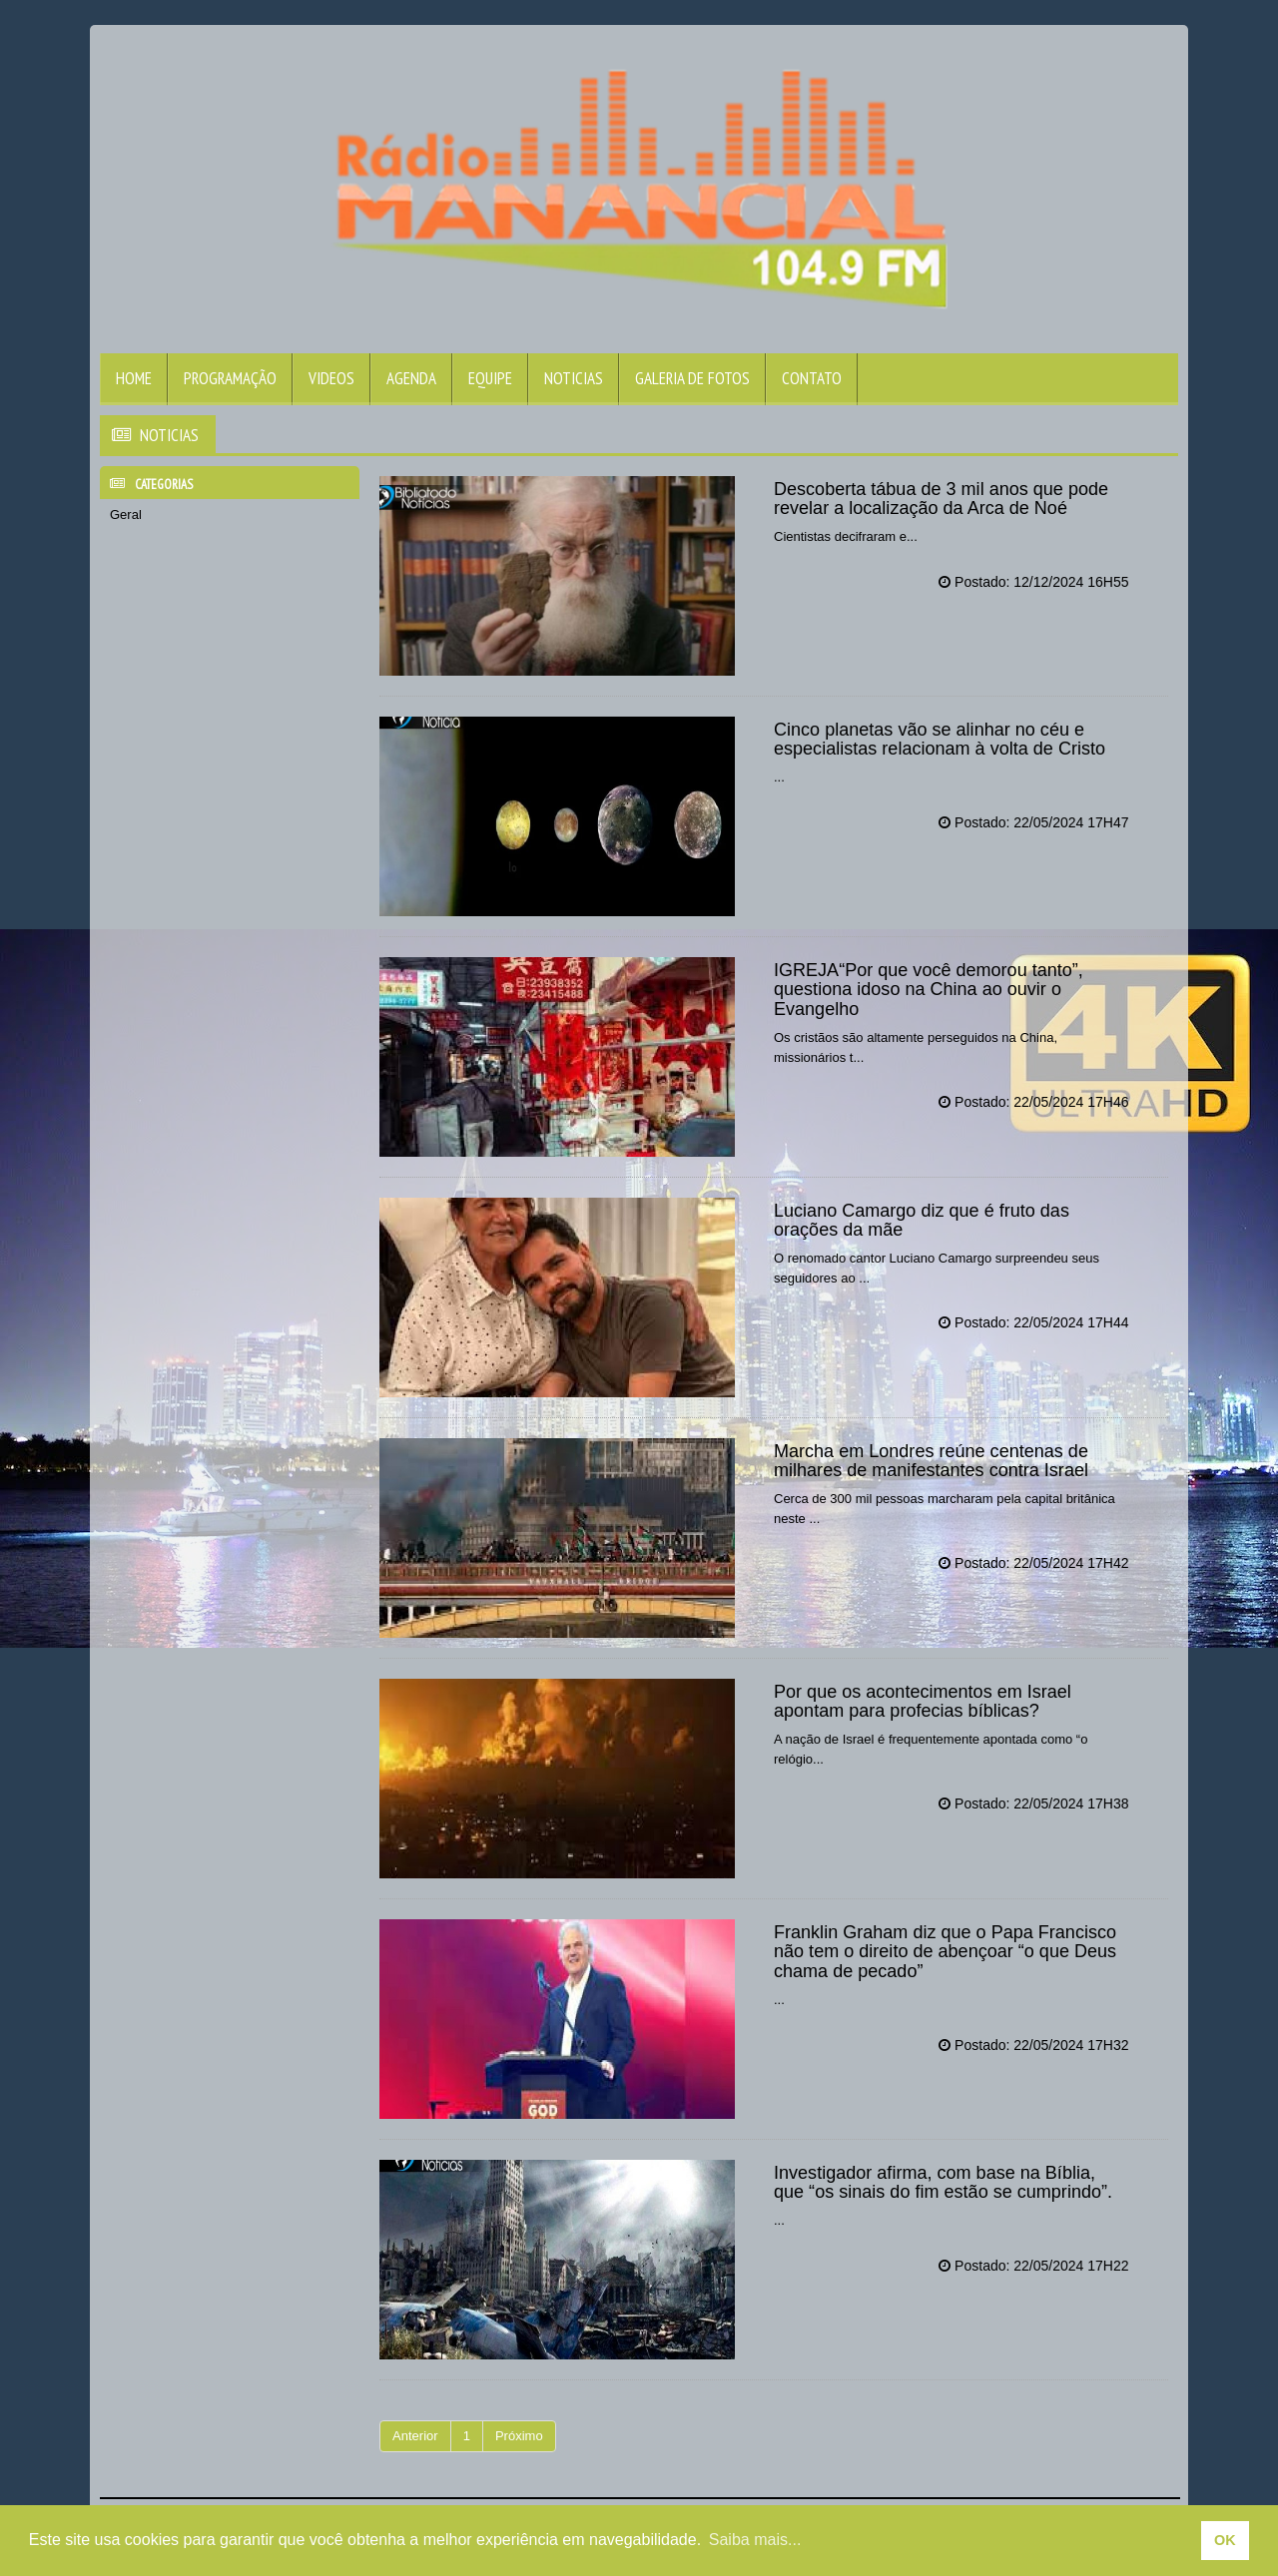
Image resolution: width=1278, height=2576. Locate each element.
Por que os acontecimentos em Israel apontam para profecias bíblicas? (922, 1702)
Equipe (490, 378)
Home (134, 378)
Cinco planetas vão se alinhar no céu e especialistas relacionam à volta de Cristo (939, 740)
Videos (331, 378)
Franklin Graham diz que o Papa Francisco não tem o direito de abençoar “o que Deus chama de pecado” (944, 1952)
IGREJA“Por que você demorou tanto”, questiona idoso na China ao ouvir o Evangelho (928, 990)
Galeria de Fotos (692, 378)
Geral (126, 514)
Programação (230, 378)
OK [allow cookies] (1225, 2540)
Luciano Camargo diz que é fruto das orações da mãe (921, 1221)
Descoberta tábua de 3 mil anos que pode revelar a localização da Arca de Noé (940, 499)
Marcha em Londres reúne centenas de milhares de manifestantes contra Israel (930, 1461)
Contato (812, 378)
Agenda (411, 378)
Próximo (519, 2435)
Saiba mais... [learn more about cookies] (755, 2539)
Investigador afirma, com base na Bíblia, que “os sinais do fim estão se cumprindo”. (942, 2183)
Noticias (573, 378)
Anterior (415, 2435)
